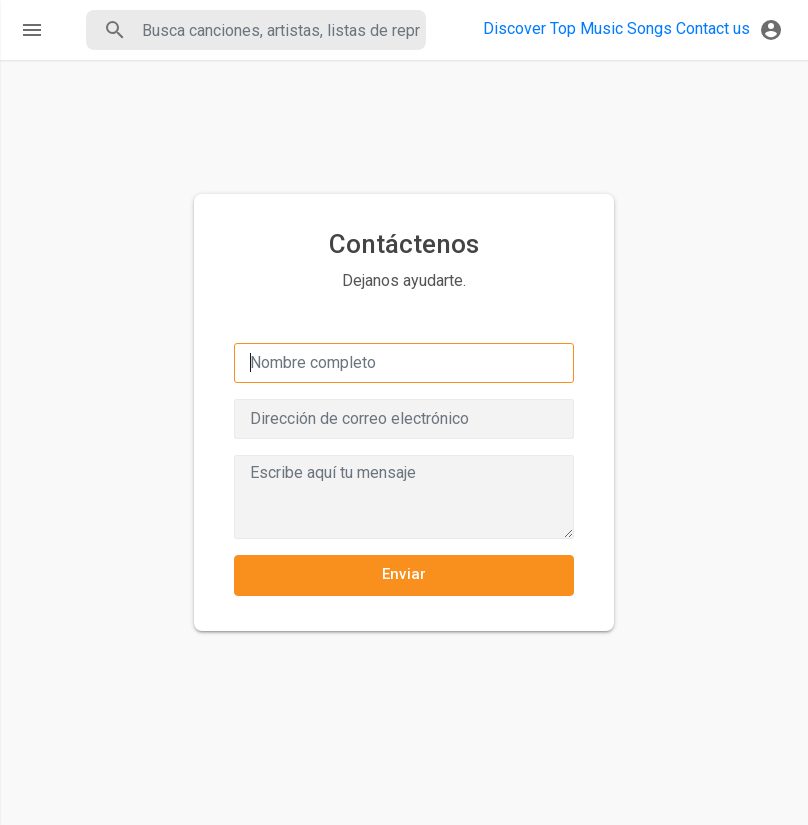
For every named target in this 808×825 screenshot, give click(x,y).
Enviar (404, 574)
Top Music (586, 28)
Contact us (713, 28)
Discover (514, 28)
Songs (649, 28)
